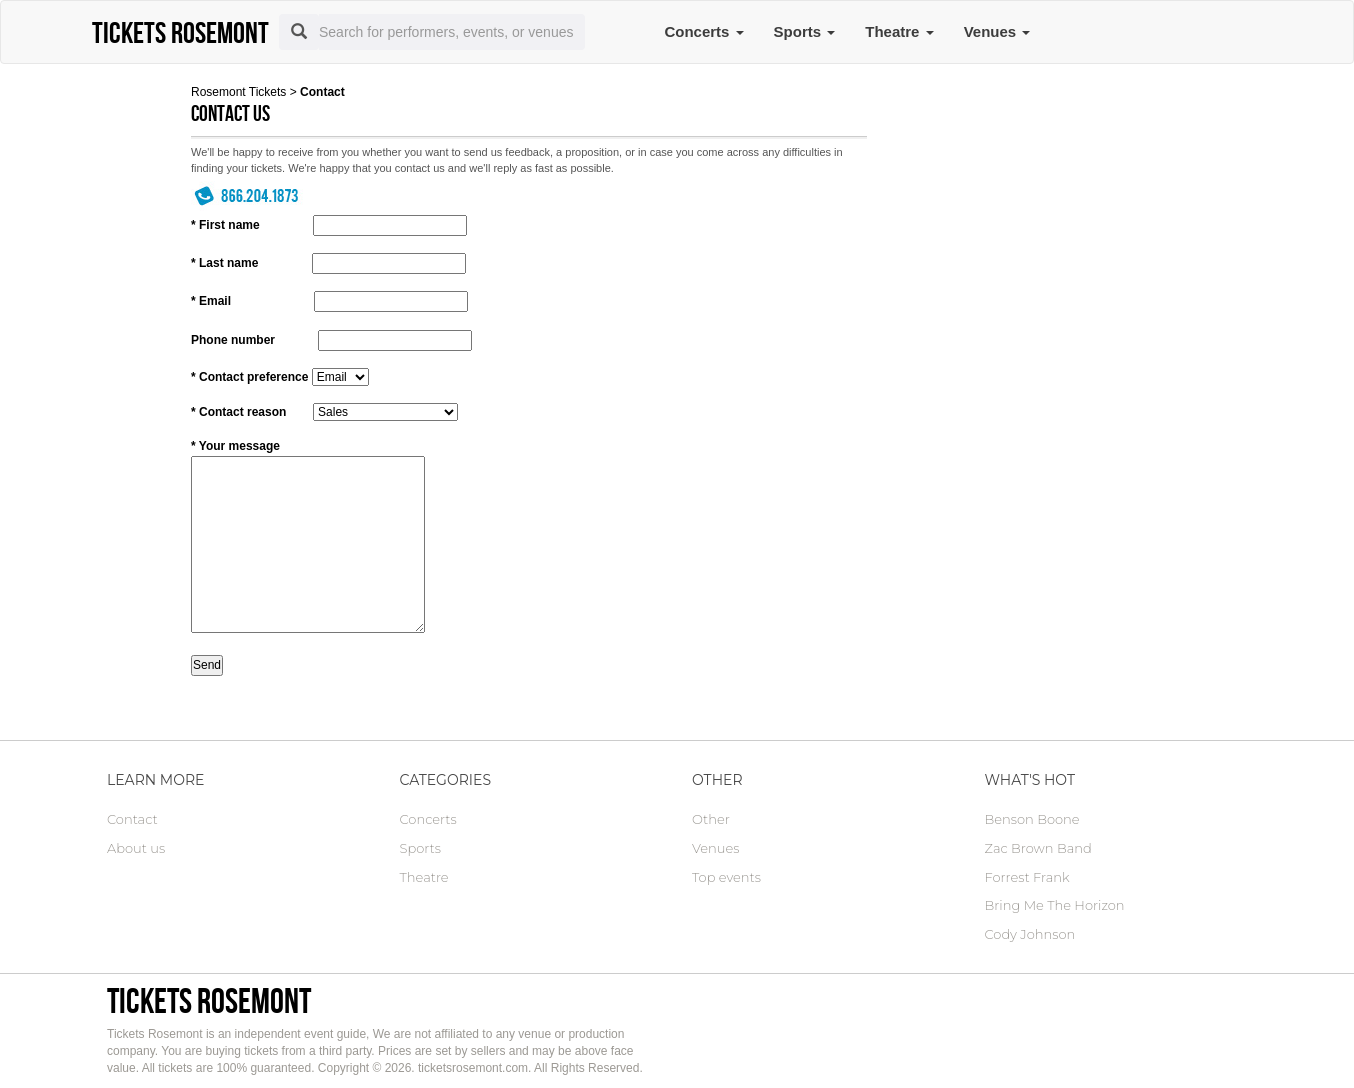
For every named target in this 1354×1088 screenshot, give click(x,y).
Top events (726, 877)
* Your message (235, 446)
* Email (211, 301)
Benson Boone (1032, 819)
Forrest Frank (1027, 877)
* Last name (224, 263)
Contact (132, 819)
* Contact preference (249, 377)
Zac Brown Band (1038, 848)
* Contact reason (238, 412)
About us (136, 848)
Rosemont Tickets (238, 92)
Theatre (899, 31)
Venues (997, 31)
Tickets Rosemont (209, 1000)
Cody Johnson (1030, 934)
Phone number (233, 340)
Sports (805, 31)
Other (711, 819)
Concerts (703, 31)
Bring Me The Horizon (1055, 905)
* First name (225, 225)
